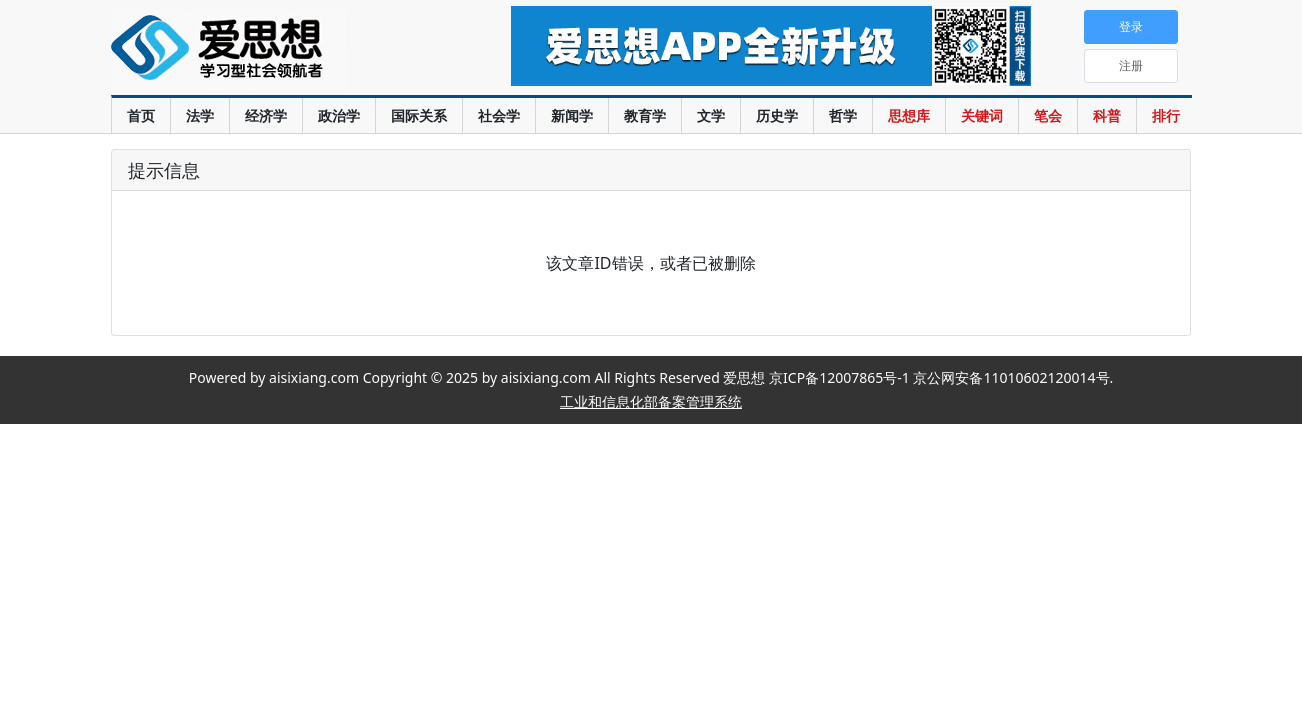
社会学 (499, 115)
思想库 (909, 115)
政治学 (339, 115)
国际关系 (419, 115)
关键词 (982, 115)
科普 (1107, 115)
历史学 (777, 115)
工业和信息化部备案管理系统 (651, 401)
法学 (200, 115)
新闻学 (572, 115)
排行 (1166, 115)
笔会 (1048, 115)
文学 (711, 115)
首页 (141, 115)
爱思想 (270, 50)
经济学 (266, 115)
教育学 (645, 115)
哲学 (843, 115)
